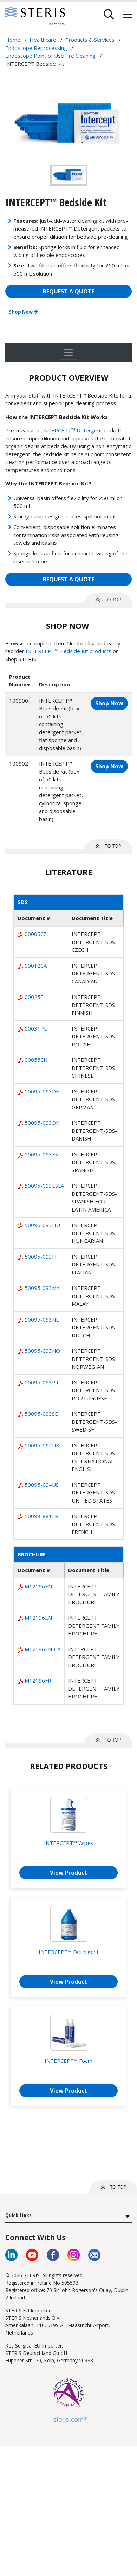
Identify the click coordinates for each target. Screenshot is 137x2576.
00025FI (35, 996)
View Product (68, 1873)
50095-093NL (42, 1319)
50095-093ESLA (44, 1185)
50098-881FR (41, 1515)
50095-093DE (42, 1091)
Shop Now (23, 312)
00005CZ (36, 933)
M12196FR (38, 1680)
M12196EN (38, 1586)
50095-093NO (42, 1350)
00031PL (36, 1028)
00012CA (36, 965)
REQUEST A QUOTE (68, 291)
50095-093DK (42, 1122)
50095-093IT (41, 1256)
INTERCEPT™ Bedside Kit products (68, 650)
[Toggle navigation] (68, 353)
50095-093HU (42, 1224)
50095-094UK (42, 1445)
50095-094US (42, 1484)
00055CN (36, 1059)
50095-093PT (42, 1382)
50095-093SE (41, 1413)
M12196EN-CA (42, 1649)
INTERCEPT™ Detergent (72, 430)
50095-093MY (42, 1287)
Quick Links (18, 2215)
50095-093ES (41, 1154)
